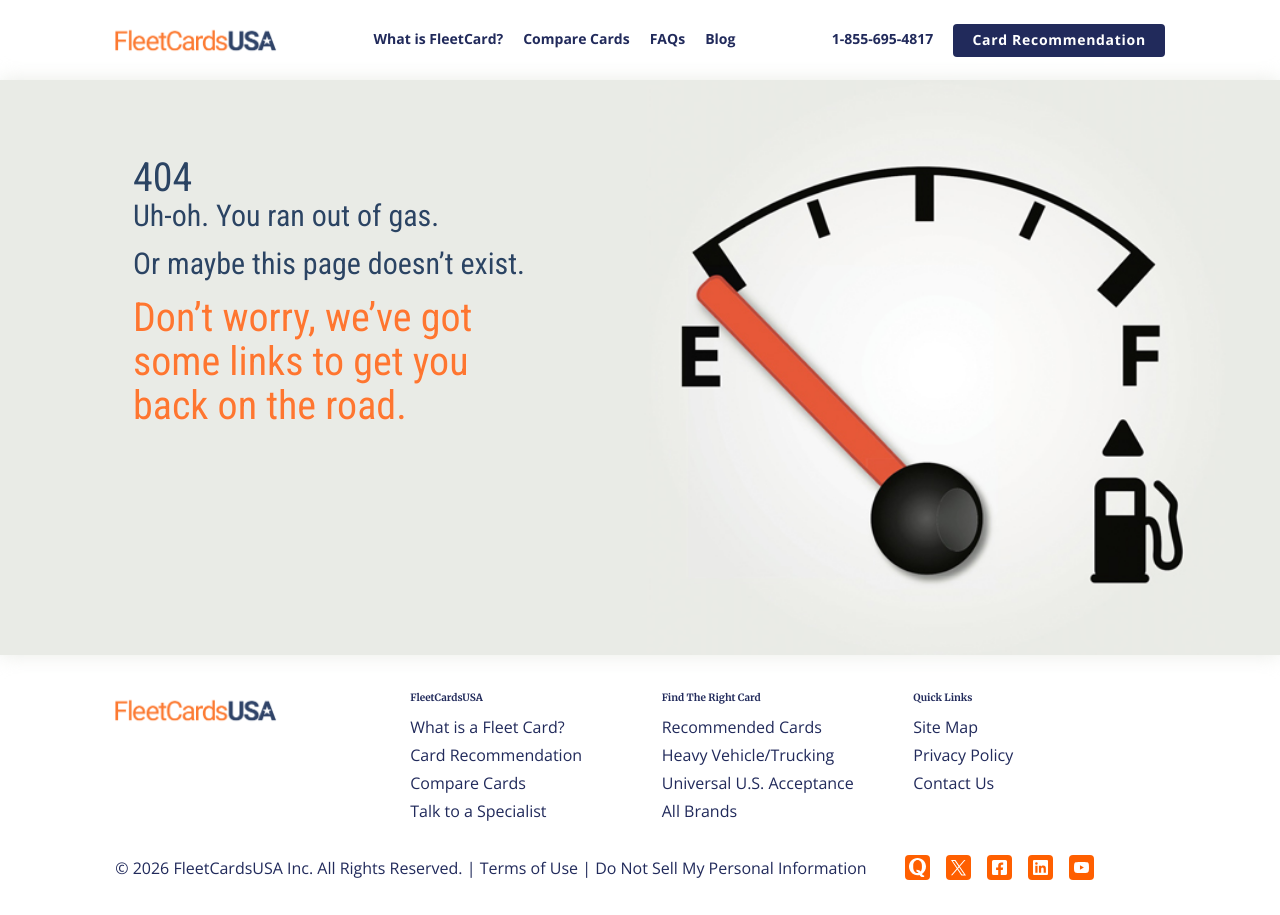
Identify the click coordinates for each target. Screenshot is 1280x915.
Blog (720, 39)
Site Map (945, 727)
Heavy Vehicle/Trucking (748, 755)
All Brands (699, 811)
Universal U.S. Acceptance (758, 783)
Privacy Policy (963, 755)
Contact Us (953, 783)
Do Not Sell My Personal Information (730, 868)
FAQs (667, 39)
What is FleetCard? (439, 39)
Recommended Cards (742, 727)
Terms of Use (529, 868)
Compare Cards (576, 39)
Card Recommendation (496, 755)
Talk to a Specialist (478, 811)
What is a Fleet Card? (487, 727)
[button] (1058, 40)
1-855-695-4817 (883, 39)
